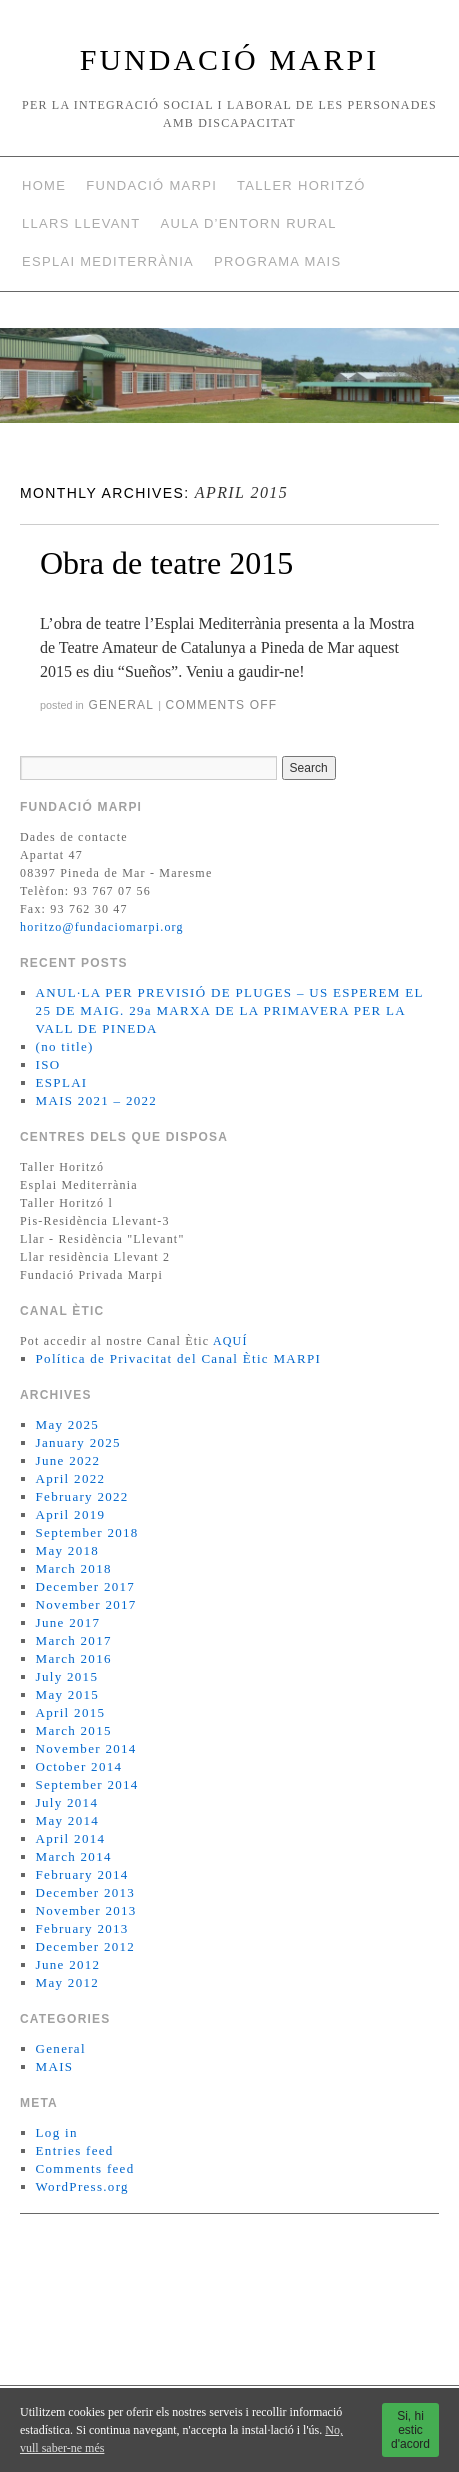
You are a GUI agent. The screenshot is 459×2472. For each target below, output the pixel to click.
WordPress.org (82, 2186)
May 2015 (67, 1694)
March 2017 (74, 1640)
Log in (57, 2132)
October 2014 (79, 1766)
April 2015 (71, 1712)
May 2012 (67, 1982)
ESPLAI (62, 1082)
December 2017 (86, 1586)
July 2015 (67, 1676)
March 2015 (74, 1730)
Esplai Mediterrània (108, 261)
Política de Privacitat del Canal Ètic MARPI (179, 1358)
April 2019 (71, 1514)
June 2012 (68, 1964)
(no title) (65, 1046)
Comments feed (85, 2168)
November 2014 (86, 1748)
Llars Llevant (81, 223)
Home (44, 185)
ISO (48, 1064)
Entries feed (75, 2150)
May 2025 (67, 1424)
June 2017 (68, 1622)
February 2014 (82, 1874)
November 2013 (86, 1910)
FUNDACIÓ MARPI (230, 59)
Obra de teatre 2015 (166, 563)
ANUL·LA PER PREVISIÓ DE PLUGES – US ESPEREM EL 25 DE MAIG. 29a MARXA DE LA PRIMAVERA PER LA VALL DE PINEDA (230, 1010)
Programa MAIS (277, 261)
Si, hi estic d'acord (410, 2430)
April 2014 (71, 1838)
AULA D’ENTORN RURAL (249, 223)
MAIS (55, 2066)
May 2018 (67, 1550)
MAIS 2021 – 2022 (97, 1100)
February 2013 (82, 1928)
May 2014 (67, 1820)
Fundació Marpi (151, 185)
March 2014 (74, 1856)
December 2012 (86, 1946)
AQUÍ (230, 1341)
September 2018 (87, 1532)
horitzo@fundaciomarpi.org (102, 927)
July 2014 (67, 1802)
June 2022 (68, 1460)
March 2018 (74, 1568)
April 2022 (71, 1478)
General (120, 705)
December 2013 (86, 1892)
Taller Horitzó (301, 185)
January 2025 (78, 1442)
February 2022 (82, 1496)
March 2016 (74, 1658)
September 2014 (87, 1784)
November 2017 (86, 1604)
